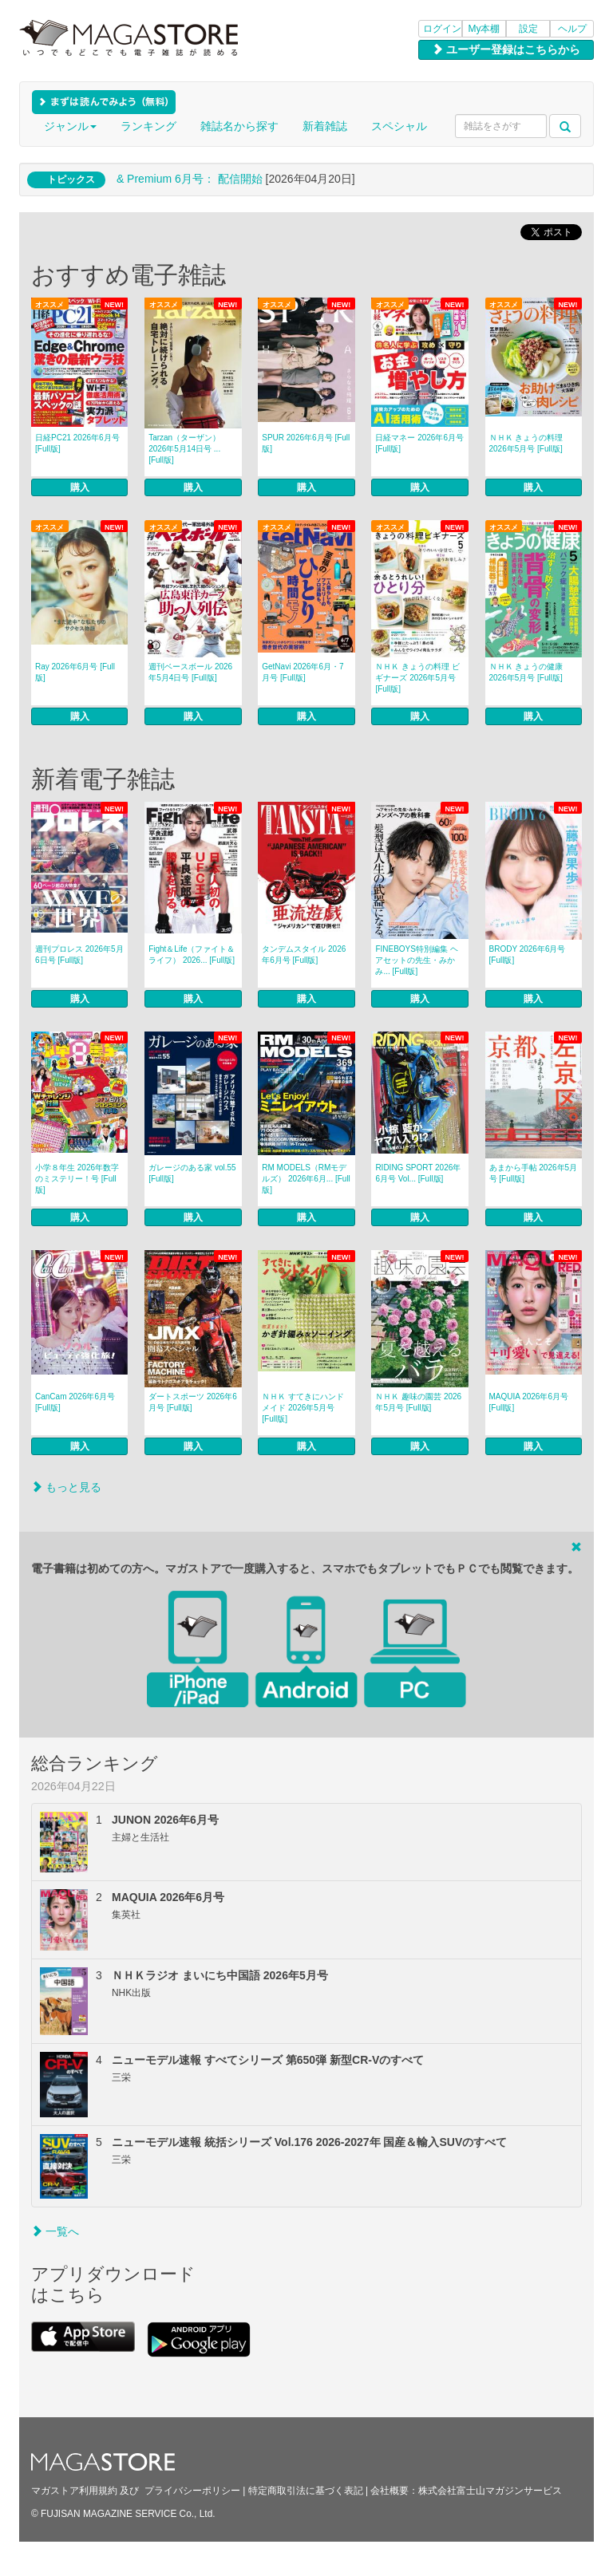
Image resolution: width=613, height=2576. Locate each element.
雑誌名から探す (239, 126)
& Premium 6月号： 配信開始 (190, 178)
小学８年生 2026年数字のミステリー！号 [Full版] (77, 1178)
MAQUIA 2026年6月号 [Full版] (528, 1402)
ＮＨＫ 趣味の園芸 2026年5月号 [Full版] (418, 1402)
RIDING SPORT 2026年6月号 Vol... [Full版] (418, 1173)
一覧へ (55, 2231)
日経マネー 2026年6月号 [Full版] (419, 443)
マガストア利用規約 (74, 2490)
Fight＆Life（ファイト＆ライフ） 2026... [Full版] (191, 955)
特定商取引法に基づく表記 (305, 2490)
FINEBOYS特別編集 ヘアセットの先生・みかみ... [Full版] (416, 960)
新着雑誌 (325, 126)
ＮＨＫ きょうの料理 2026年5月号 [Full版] (526, 443)
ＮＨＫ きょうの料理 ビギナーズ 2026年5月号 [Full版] (417, 677)
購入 (79, 487)
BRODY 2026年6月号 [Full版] (527, 955)
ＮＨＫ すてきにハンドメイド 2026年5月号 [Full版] (303, 1407)
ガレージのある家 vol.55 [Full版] (191, 1173)
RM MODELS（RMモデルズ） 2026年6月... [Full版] (306, 1178)
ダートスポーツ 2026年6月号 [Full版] (192, 1402)
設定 (528, 28)
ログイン (442, 28)
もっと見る (66, 1487)
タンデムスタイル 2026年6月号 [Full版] (304, 955)
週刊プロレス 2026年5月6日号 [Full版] (79, 955)
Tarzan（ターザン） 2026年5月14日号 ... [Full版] (184, 448)
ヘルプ (572, 28)
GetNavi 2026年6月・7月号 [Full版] (302, 672)
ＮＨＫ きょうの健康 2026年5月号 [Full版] (526, 672)
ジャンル (70, 126)
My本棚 (484, 28)
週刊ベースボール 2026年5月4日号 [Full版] (190, 672)
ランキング (148, 126)
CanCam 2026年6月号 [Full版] (75, 1402)
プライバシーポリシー (192, 2490)
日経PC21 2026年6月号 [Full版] (77, 443)
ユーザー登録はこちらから (506, 49)
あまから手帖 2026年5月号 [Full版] (533, 1173)
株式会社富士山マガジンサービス (490, 2490)
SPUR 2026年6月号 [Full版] (306, 443)
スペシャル (399, 126)
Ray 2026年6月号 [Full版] (75, 672)
